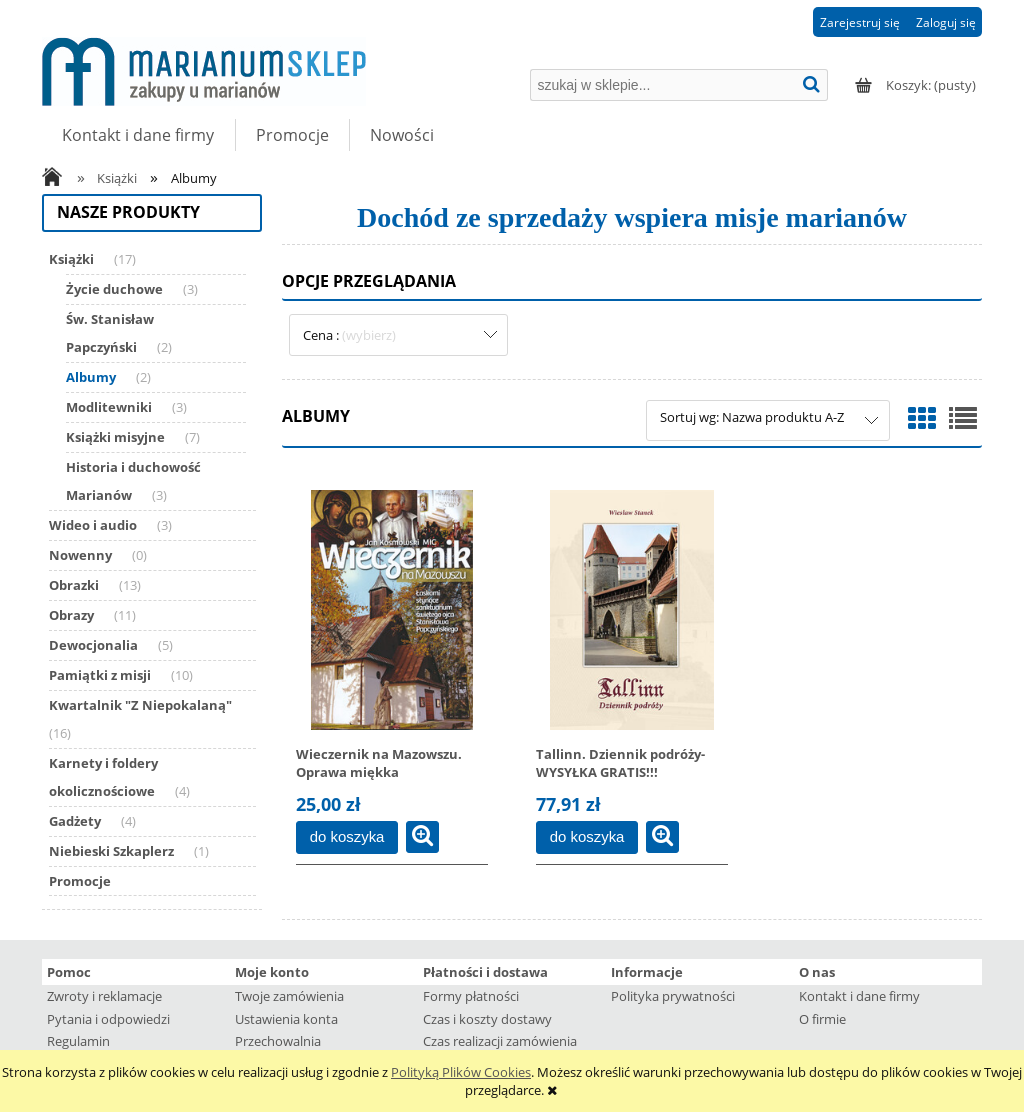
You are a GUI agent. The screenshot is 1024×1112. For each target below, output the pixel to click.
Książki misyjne (115, 437)
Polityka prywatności (673, 996)
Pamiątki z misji (100, 675)
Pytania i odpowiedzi (108, 1019)
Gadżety (75, 821)
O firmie (822, 1019)
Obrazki (74, 585)
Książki (71, 259)
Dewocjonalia (93, 645)
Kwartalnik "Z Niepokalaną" (140, 705)
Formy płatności (471, 996)
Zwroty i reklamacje (104, 996)
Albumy (91, 377)
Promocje (80, 881)
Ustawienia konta (286, 1019)
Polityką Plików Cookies (461, 1072)
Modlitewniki (109, 407)
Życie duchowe (114, 289)
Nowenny (80, 555)
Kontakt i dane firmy (859, 996)
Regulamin (78, 1041)
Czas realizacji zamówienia (500, 1041)
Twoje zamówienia (289, 996)
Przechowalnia (278, 1041)
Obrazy (71, 615)
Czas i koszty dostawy (487, 1019)
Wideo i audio (93, 525)
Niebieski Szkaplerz (111, 851)
